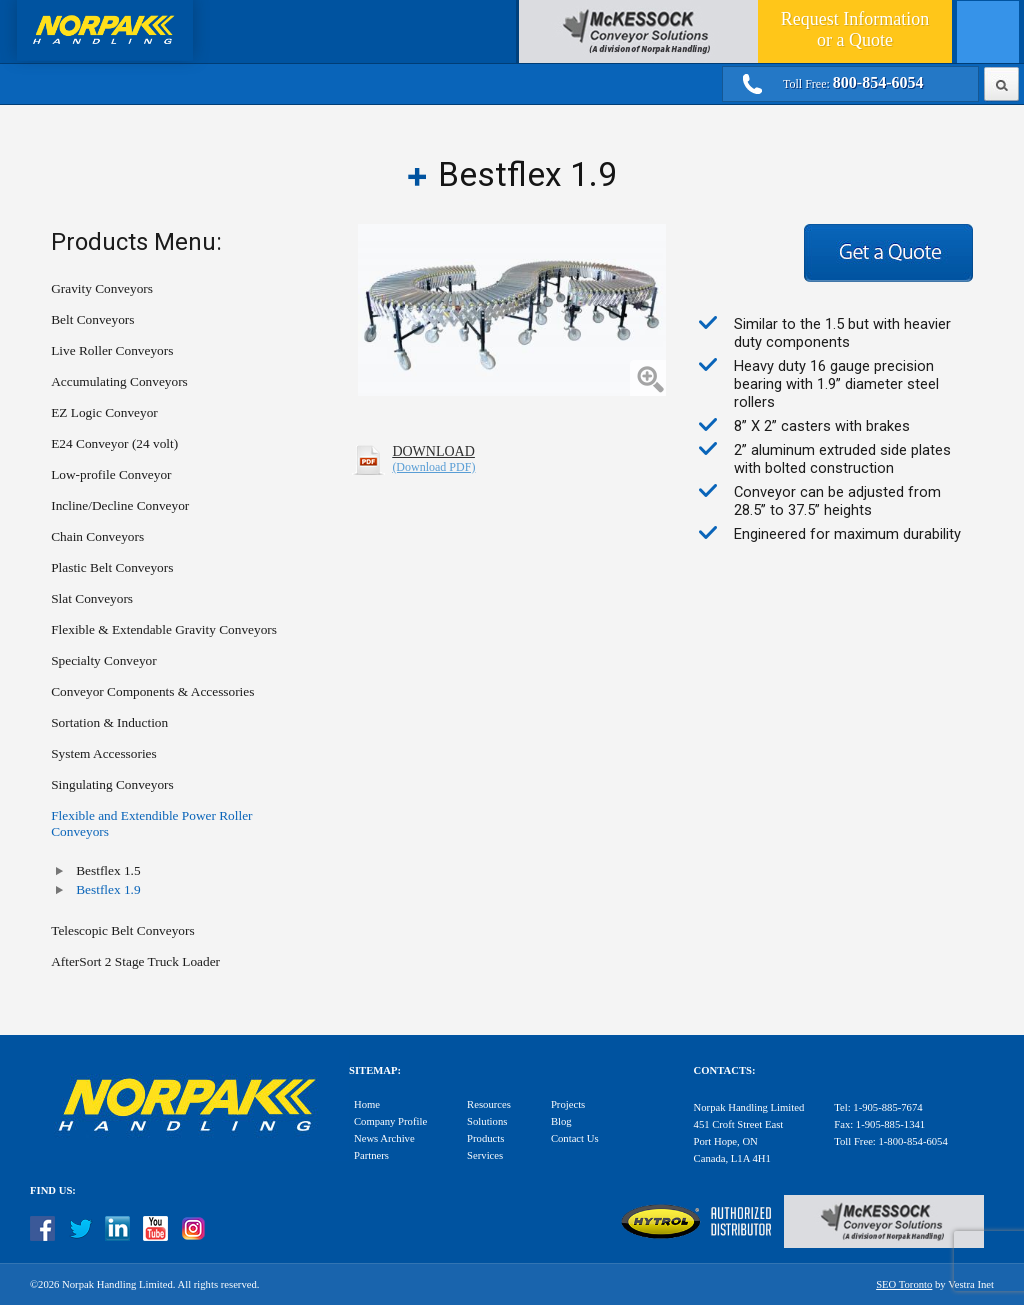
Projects (568, 1104)
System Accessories (104, 753)
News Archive (384, 1138)
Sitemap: (375, 1070)
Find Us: (53, 1190)
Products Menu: (136, 242)
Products (485, 1138)
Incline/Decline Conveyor (120, 505)
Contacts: (725, 1070)
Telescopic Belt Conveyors (122, 930)
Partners (371, 1155)
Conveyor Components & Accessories (152, 691)
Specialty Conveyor (104, 660)
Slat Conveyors (92, 598)
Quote (855, 29)
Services (485, 1155)
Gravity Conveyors (102, 288)
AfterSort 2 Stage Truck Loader (135, 961)
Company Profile (390, 1121)
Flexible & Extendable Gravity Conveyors (164, 629)
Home (367, 1104)
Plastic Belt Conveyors (112, 567)
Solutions (487, 1121)
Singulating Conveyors (112, 784)
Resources (489, 1104)
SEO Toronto (904, 1284)
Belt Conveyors (92, 319)
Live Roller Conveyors (112, 350)
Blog (561, 1121)
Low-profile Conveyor (111, 474)
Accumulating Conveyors (119, 381)
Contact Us (575, 1138)
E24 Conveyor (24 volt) (114, 443)
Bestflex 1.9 (108, 889)
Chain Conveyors (97, 536)
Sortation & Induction (109, 722)
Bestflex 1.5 (108, 870)
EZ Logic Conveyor (104, 412)
